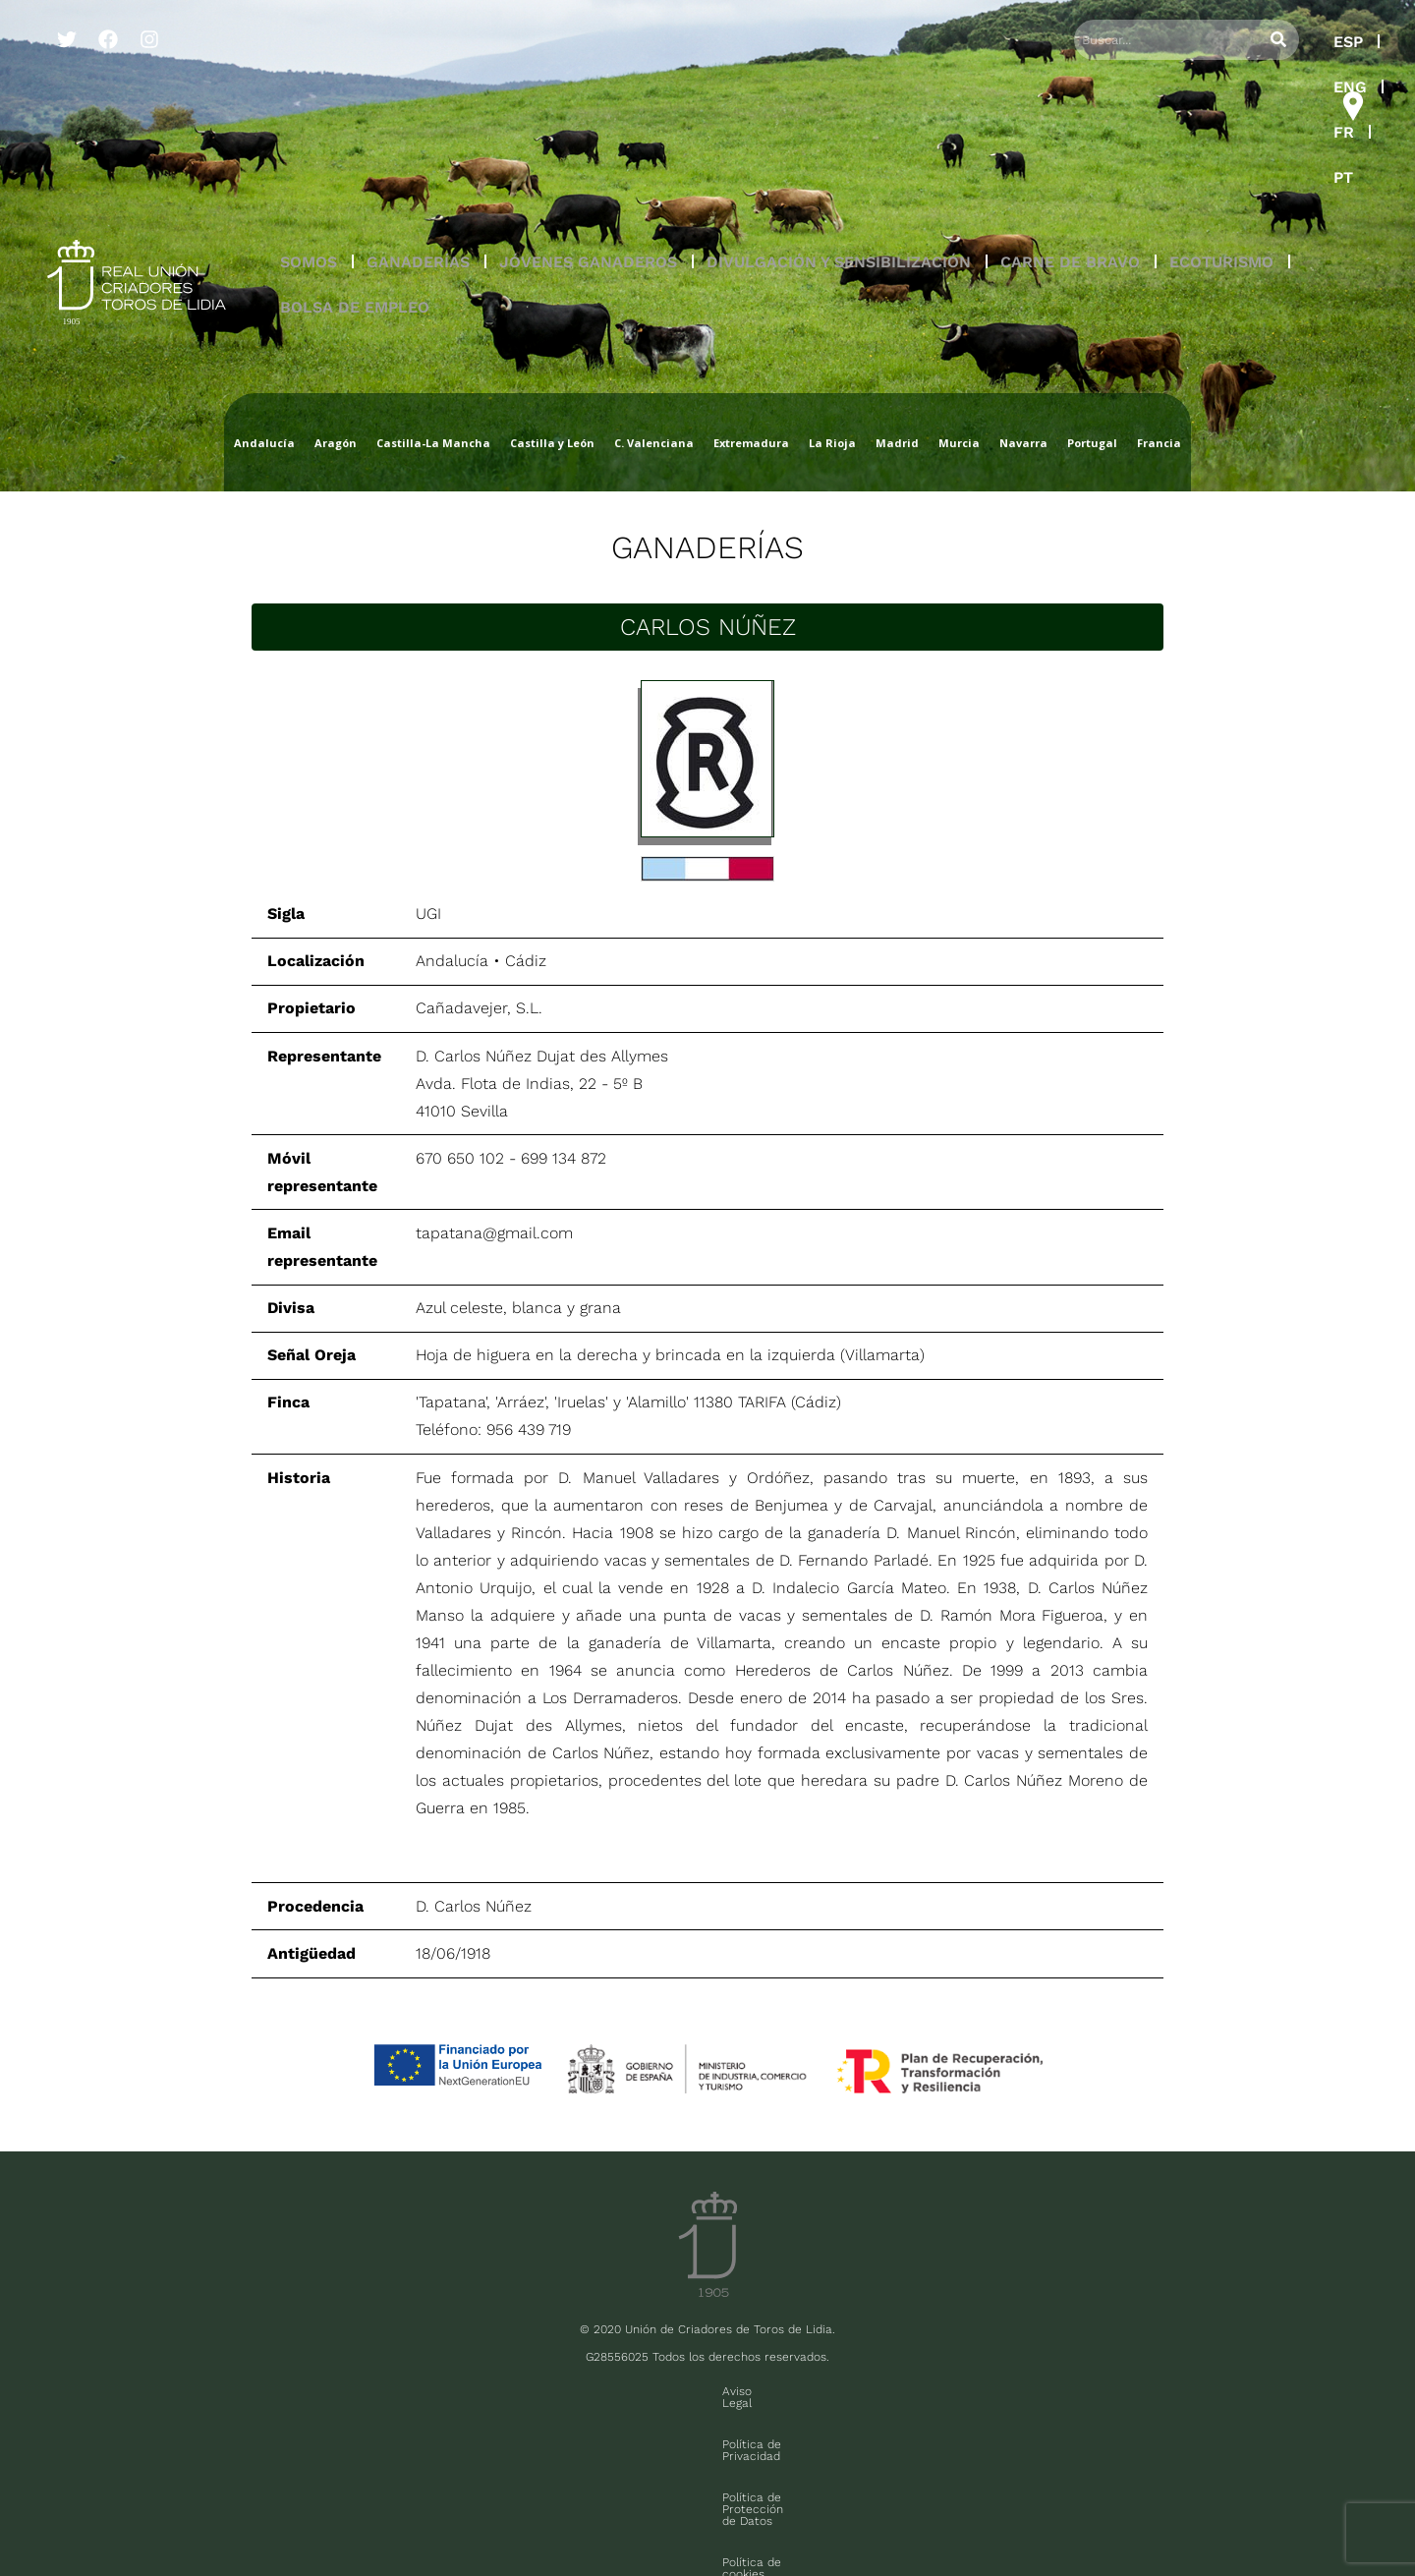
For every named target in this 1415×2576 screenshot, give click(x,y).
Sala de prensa (158, 2514)
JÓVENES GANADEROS (588, 126)
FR (1244, 41)
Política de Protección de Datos (721, 2391)
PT (1294, 41)
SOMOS (308, 126)
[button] (308, 126)
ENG (1188, 41)
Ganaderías (707, 547)
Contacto (1000, 2391)
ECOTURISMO (1221, 126)
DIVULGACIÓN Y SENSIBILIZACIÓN (839, 126)
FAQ (227, 2514)
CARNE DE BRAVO (1070, 126)
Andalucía (452, 960)
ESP (1127, 41)
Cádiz (525, 960)
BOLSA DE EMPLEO (354, 171)
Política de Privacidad (541, 2391)
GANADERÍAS (418, 126)
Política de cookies (891, 2391)
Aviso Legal (420, 2391)
